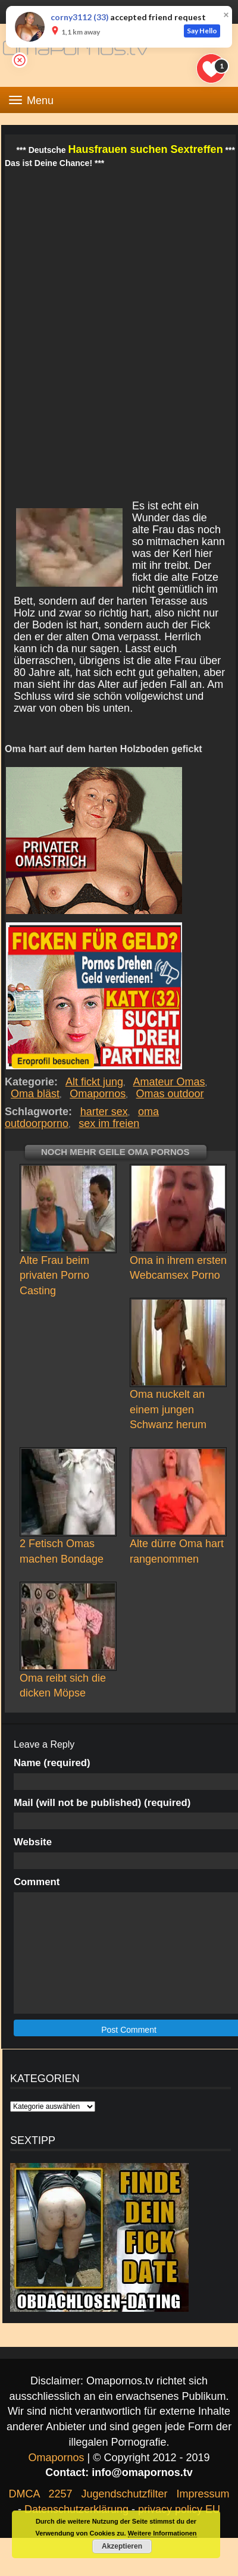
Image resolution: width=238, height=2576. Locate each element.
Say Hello (202, 30)
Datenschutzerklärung (76, 2509)
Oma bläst (35, 1094)
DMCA (23, 2494)
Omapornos (98, 1094)
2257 (60, 2494)
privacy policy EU (179, 2509)
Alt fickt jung (95, 1082)
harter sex (104, 1112)
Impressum (203, 2494)
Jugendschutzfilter (124, 2494)
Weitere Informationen (162, 2533)
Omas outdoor (170, 1094)
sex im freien (109, 1123)
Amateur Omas (170, 1082)
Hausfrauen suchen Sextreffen (145, 149)
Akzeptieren (122, 2546)
